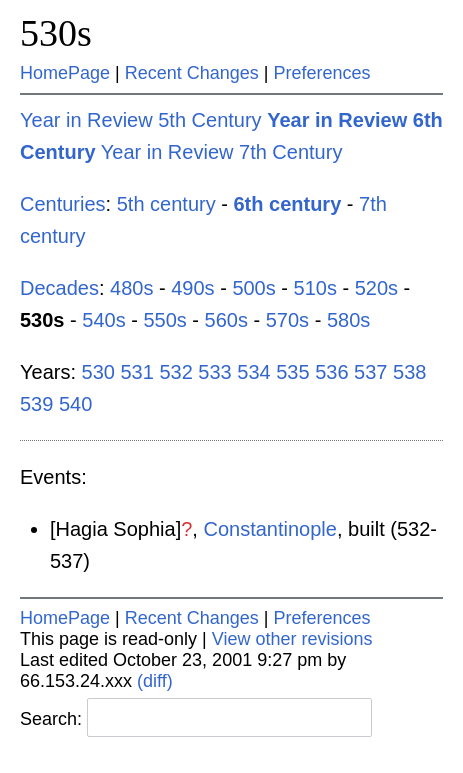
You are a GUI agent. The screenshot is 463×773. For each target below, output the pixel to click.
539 (36, 404)
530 (98, 372)
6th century (287, 204)
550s (164, 320)
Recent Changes (192, 73)
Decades (59, 288)
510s (315, 288)
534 (253, 372)
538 (409, 372)
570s (287, 320)
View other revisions (292, 639)
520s (376, 288)
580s (348, 320)
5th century (166, 204)
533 (214, 372)
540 (75, 404)
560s (226, 320)
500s (253, 288)
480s (131, 288)
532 (175, 372)
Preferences (322, 73)
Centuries (63, 204)
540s (103, 320)
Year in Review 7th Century (222, 152)
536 (331, 372)
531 (136, 372)
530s (56, 33)
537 (370, 372)
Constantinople (269, 529)
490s (192, 288)
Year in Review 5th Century (141, 120)
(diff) (155, 681)
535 (292, 372)
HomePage (65, 73)
